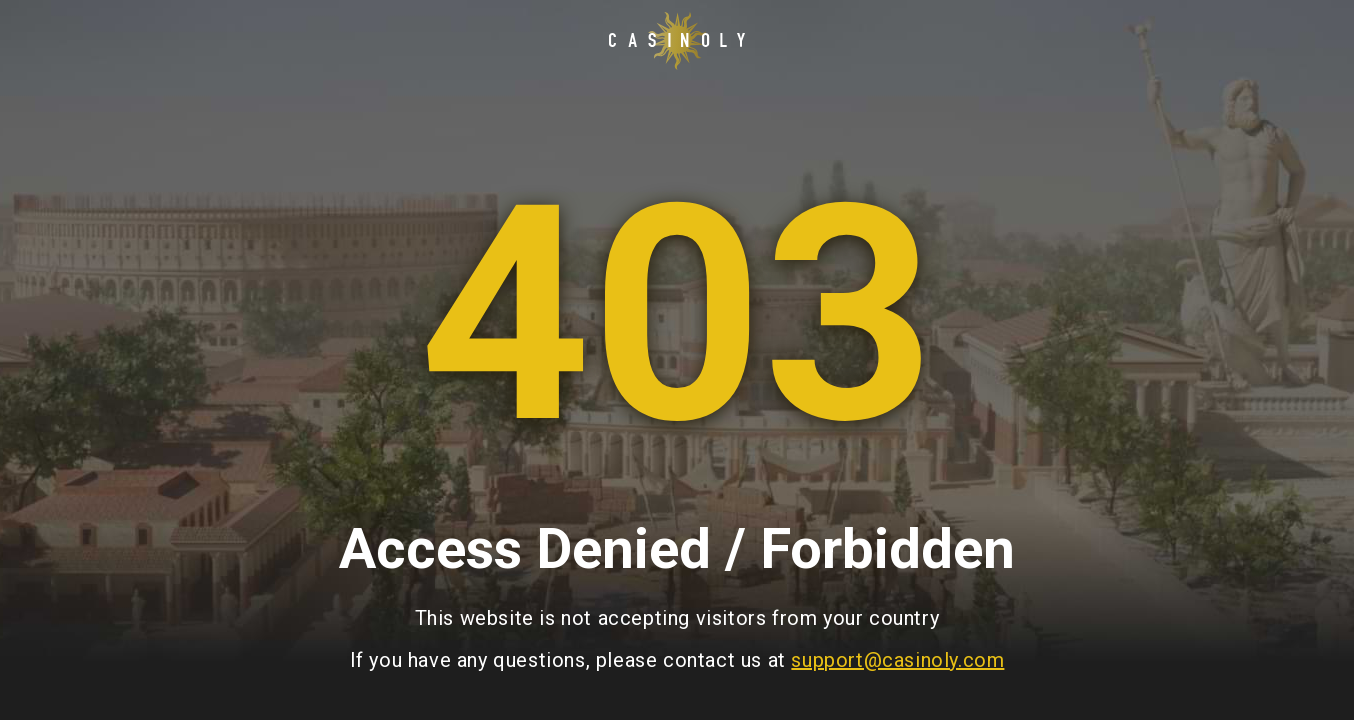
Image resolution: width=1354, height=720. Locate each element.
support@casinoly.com (897, 660)
